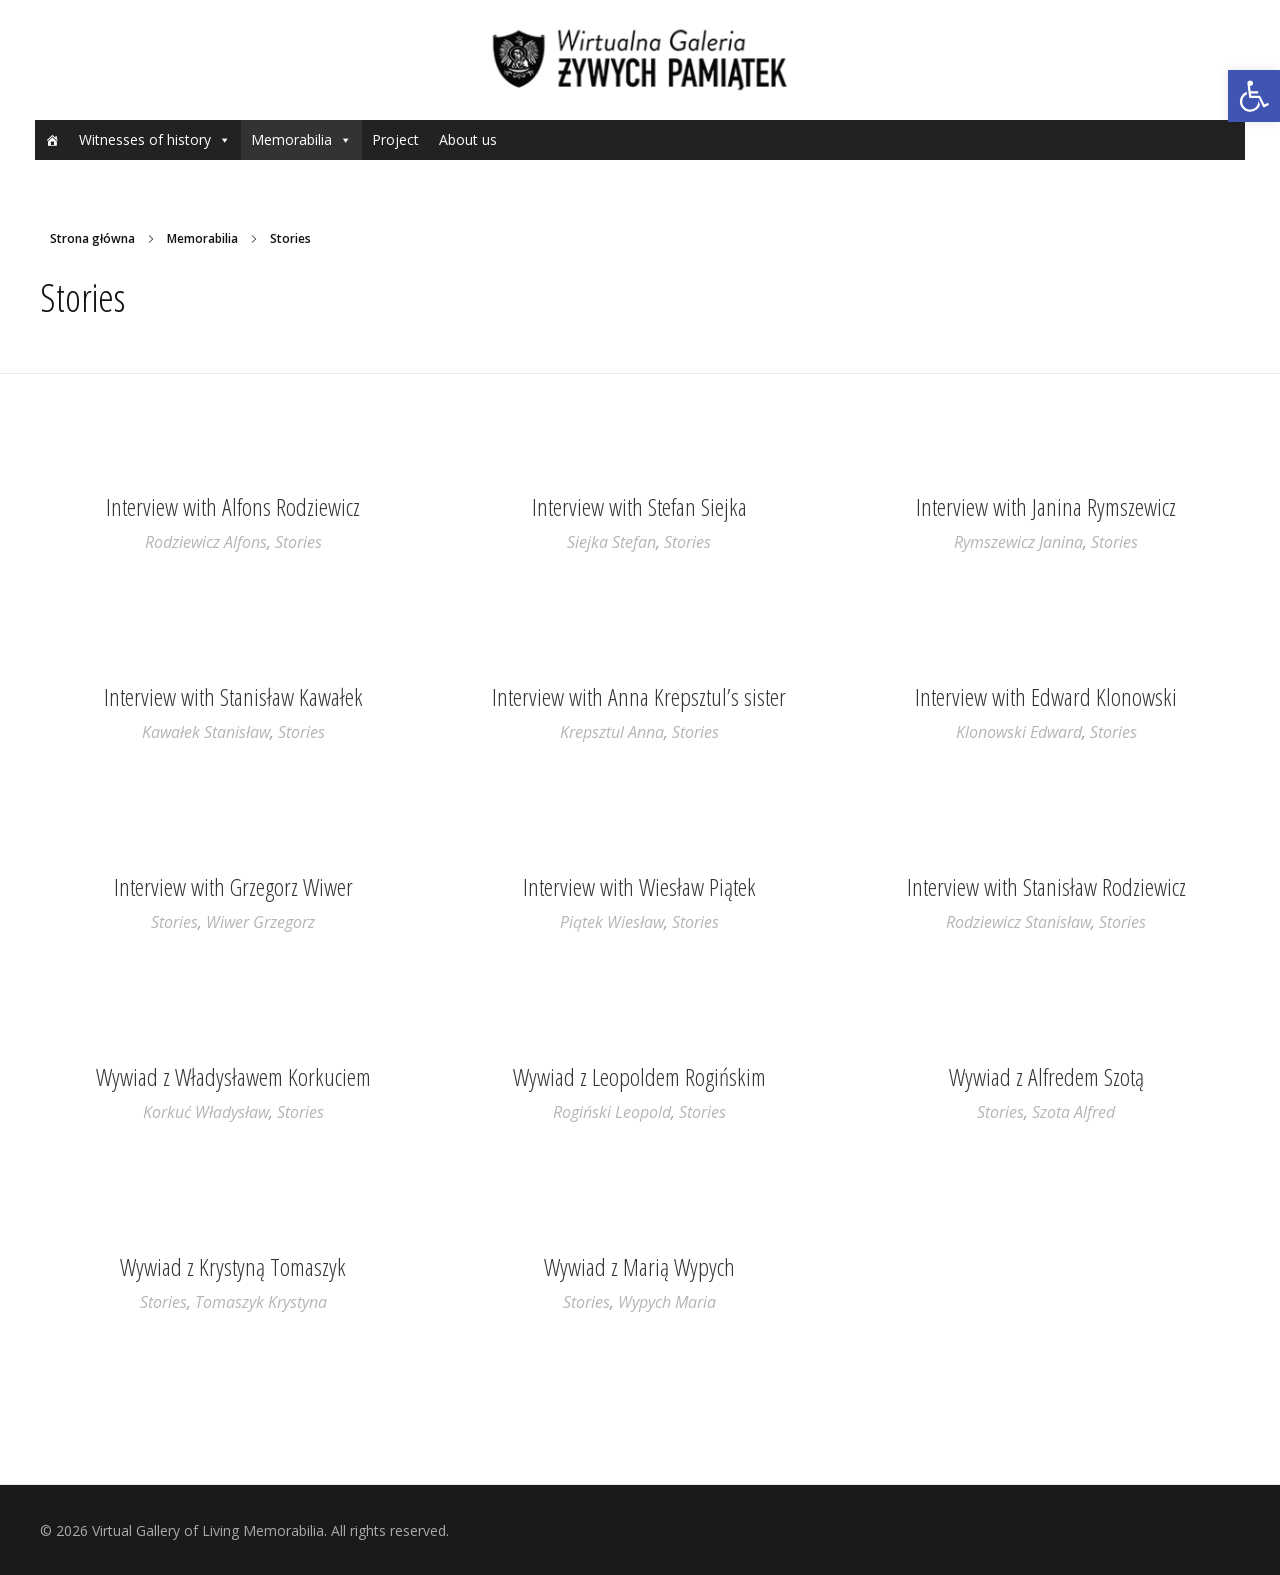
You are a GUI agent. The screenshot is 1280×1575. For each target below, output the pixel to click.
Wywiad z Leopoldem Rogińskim (639, 1076)
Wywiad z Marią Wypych (639, 1266)
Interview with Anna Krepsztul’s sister (639, 696)
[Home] (52, 140)
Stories (298, 542)
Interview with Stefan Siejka (639, 506)
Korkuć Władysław (206, 1112)
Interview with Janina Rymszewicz (1046, 506)
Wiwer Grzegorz (260, 922)
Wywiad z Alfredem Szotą (1046, 1076)
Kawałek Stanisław (206, 732)
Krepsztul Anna (612, 732)
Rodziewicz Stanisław (1018, 922)
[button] (1254, 96)
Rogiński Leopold (612, 1112)
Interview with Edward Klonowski (1046, 696)
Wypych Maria (667, 1302)
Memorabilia (291, 139)
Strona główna (92, 238)
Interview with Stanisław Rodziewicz (1046, 886)
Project (395, 139)
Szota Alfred (1073, 1112)
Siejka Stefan (611, 542)
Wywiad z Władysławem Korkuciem (233, 1076)
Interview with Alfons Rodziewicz (233, 506)
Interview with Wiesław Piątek (639, 886)
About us (468, 139)
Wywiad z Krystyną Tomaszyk (233, 1266)
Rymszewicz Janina (1018, 542)
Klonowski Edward (1019, 732)
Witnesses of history (145, 139)
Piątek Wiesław (612, 922)
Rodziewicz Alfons (206, 542)
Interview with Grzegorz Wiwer (233, 886)
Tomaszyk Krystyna (261, 1302)
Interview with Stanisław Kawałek (233, 696)
